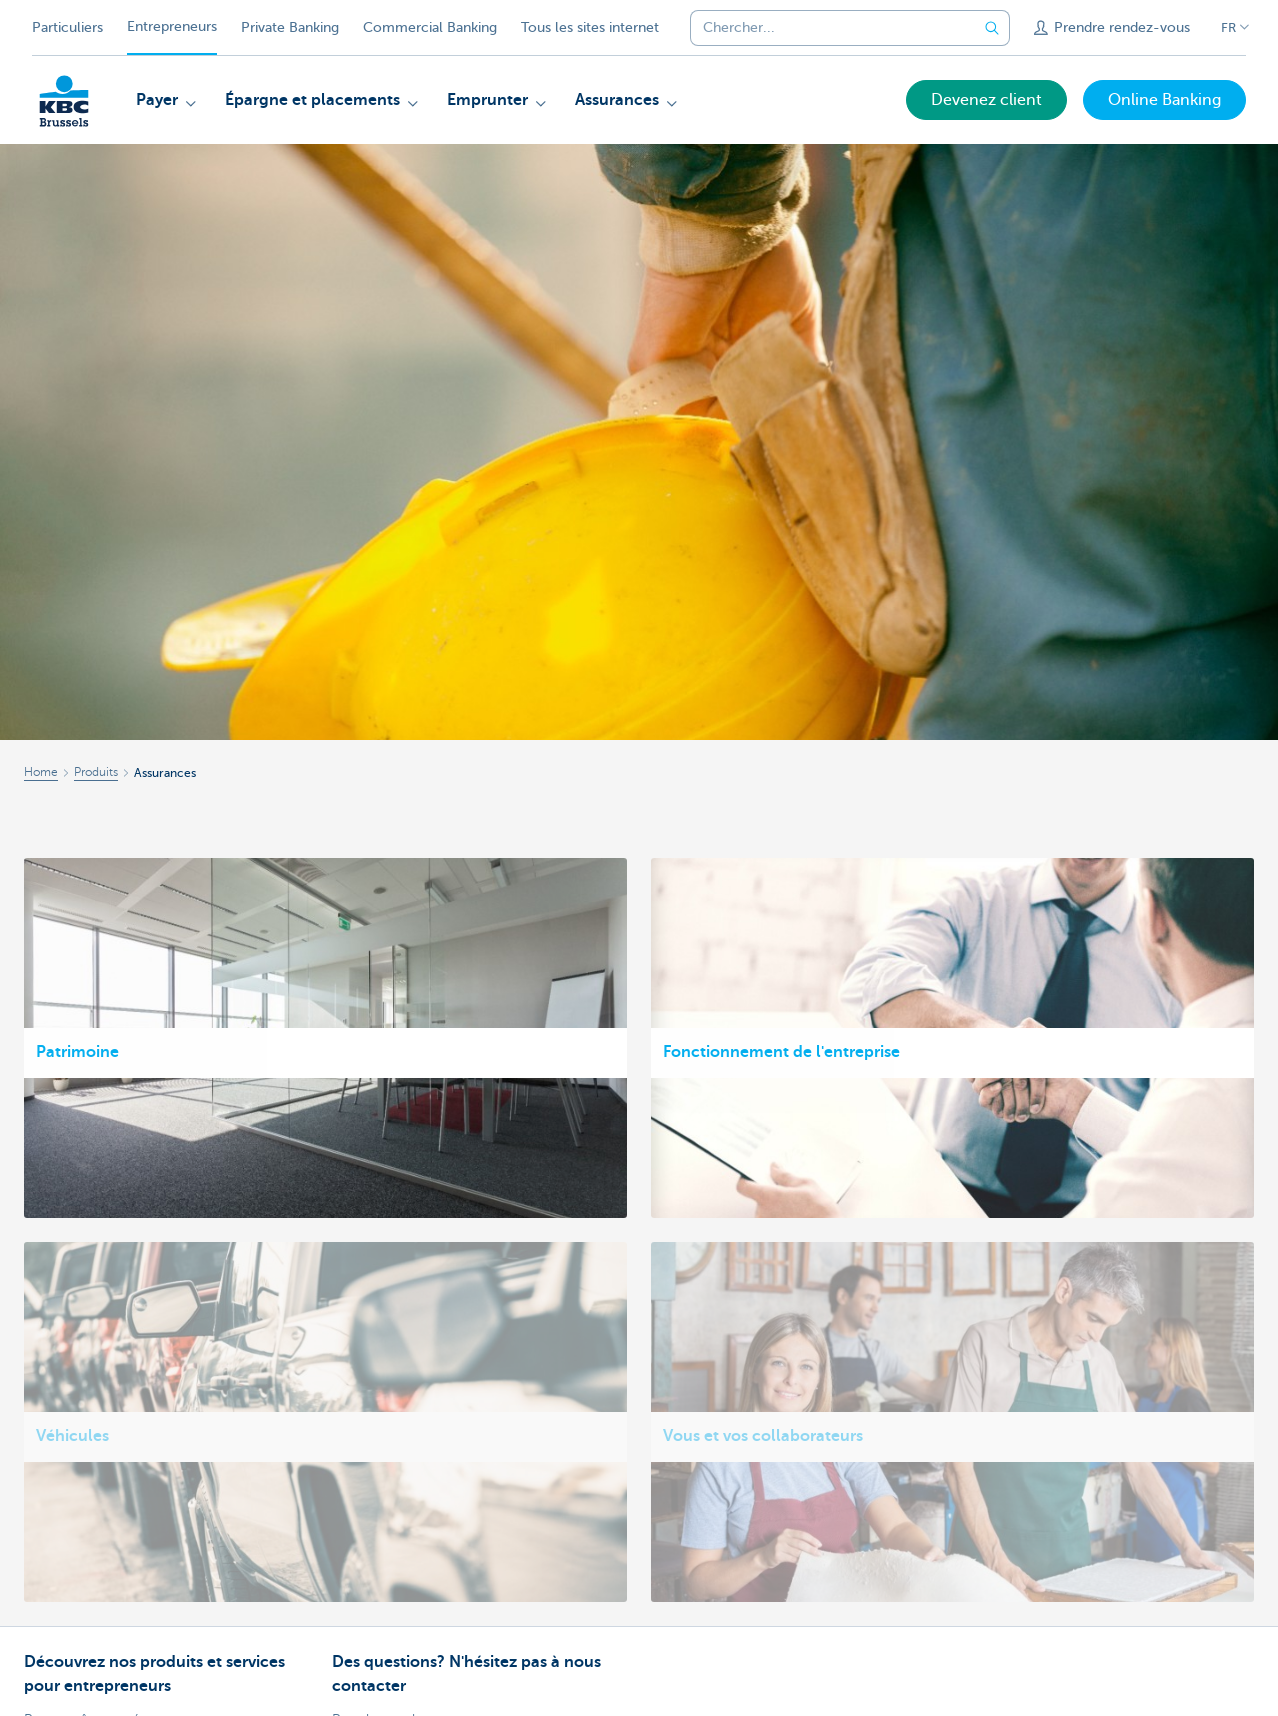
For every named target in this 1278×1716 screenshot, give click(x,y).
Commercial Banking (430, 27)
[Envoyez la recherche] (992, 28)
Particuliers (67, 27)
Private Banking (290, 27)
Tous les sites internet (590, 27)
